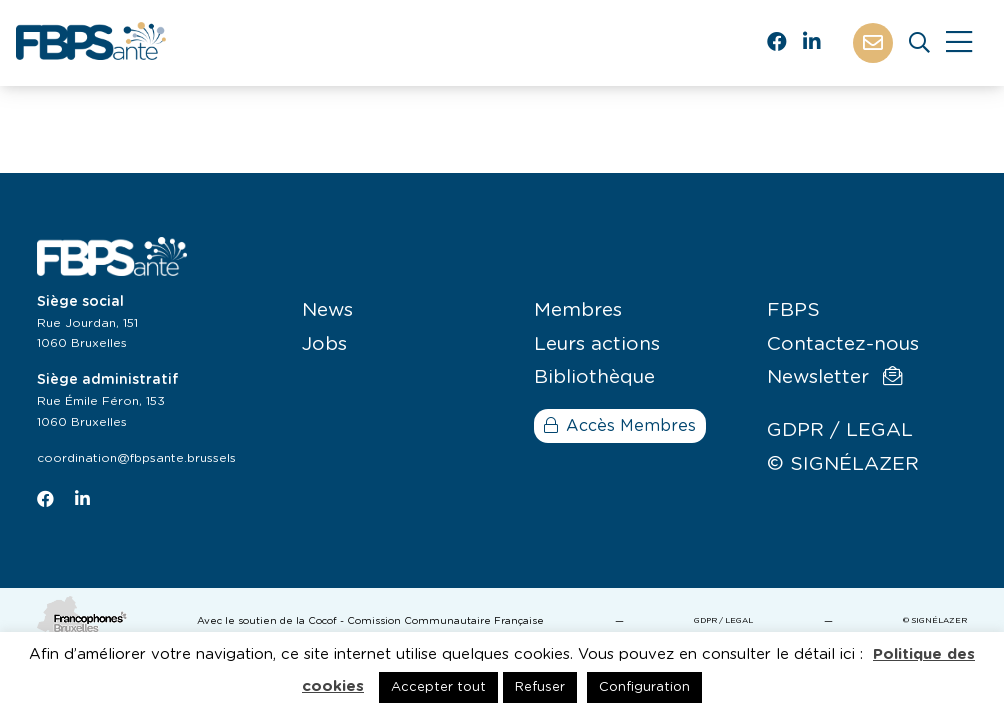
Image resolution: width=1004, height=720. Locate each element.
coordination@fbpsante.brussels (136, 458)
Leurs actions (597, 344)
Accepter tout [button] (438, 687)
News (327, 310)
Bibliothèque (594, 377)
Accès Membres (620, 426)
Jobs (324, 344)
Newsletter (834, 377)
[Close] (959, 43)
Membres (578, 310)
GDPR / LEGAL (840, 430)
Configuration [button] (644, 687)
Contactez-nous (843, 344)
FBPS (793, 310)
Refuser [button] (540, 687)
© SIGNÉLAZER (843, 464)
